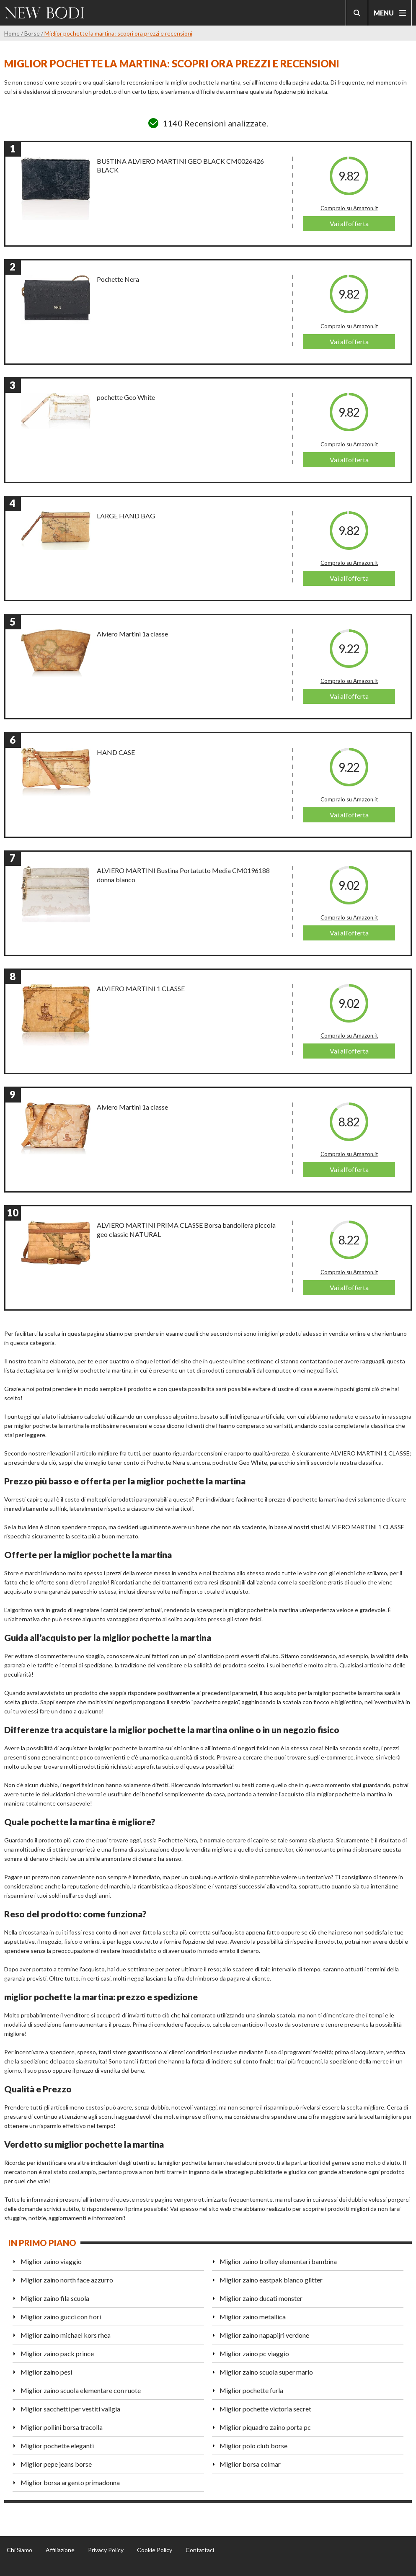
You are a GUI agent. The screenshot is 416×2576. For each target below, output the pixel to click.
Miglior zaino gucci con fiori (61, 2317)
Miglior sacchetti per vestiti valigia (70, 2409)
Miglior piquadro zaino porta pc (265, 2427)
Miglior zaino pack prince (57, 2353)
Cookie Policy (154, 2549)
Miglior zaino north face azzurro (67, 2280)
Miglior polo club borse (253, 2446)
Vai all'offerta (349, 223)
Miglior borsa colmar (250, 2464)
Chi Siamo (19, 2549)
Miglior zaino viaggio (51, 2261)
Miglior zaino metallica (253, 2317)
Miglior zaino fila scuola (55, 2298)
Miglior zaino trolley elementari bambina (278, 2261)
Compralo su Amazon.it (349, 208)
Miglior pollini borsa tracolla (62, 2427)
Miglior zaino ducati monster (261, 2298)
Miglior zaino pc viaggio (254, 2353)
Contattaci (200, 2549)
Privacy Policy (106, 2549)
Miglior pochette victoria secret (265, 2409)
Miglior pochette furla (251, 2390)
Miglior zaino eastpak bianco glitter (271, 2280)
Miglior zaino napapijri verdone (264, 2335)
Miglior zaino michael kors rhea (66, 2335)
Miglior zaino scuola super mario (266, 2372)
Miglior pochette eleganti (57, 2446)
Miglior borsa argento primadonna (70, 2482)
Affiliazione (60, 2549)
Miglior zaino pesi (46, 2372)
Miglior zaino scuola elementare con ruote (81, 2390)
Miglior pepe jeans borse (56, 2464)
